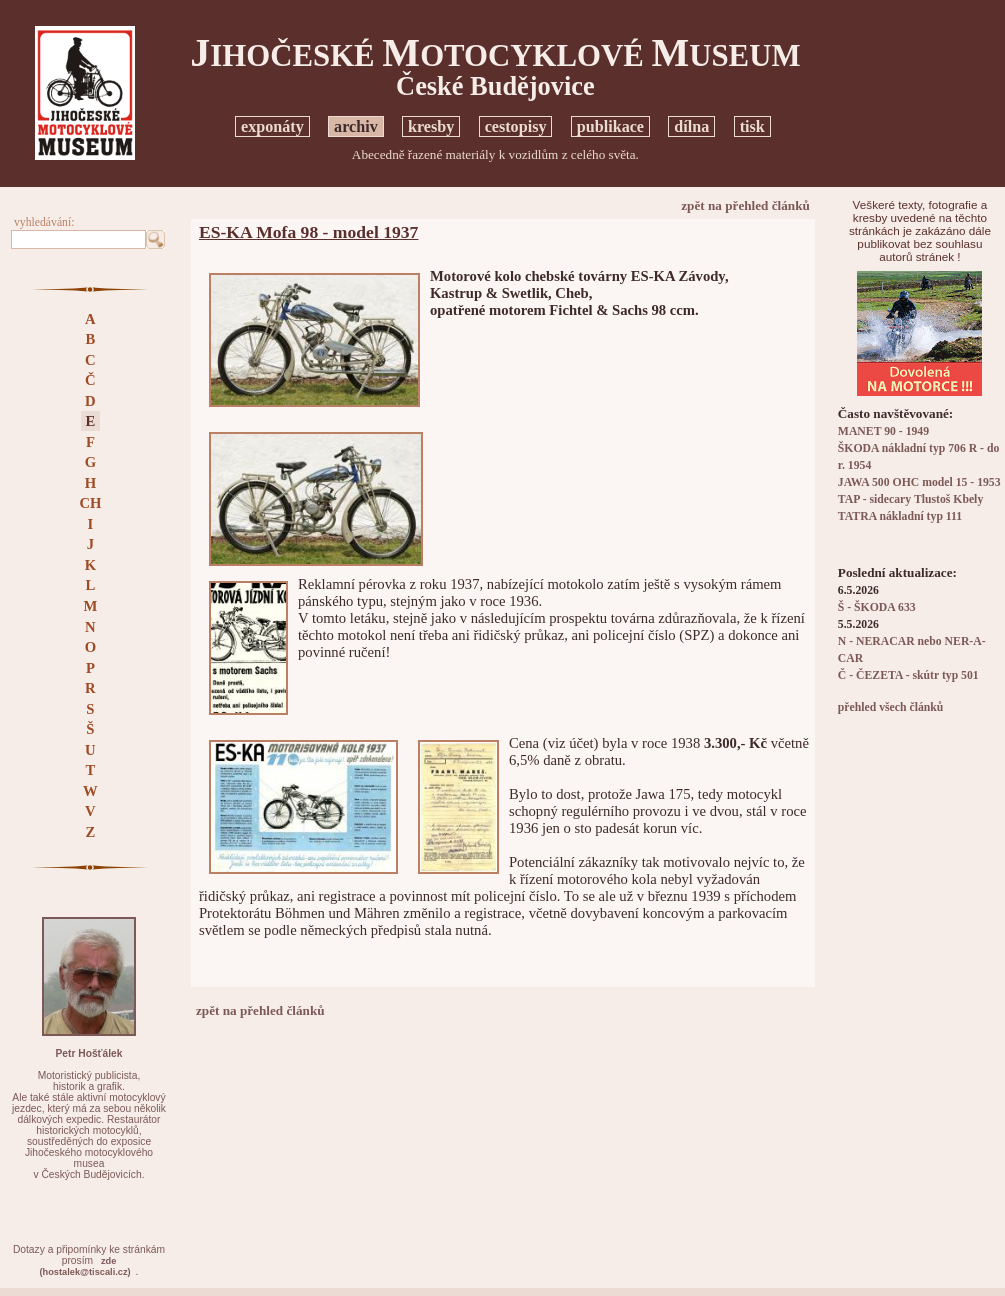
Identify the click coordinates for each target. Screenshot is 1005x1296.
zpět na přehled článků (745, 205)
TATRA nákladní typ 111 (900, 516)
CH (90, 503)
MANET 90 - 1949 (883, 431)
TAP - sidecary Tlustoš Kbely (910, 499)
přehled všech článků (890, 707)
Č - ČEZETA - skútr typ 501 (908, 675)
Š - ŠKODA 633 (877, 607)
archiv (356, 126)
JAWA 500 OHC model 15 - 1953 (919, 482)
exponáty (272, 126)
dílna (691, 126)
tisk (752, 126)
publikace (610, 126)
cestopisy (516, 126)
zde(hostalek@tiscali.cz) (84, 1266)
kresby (431, 126)
